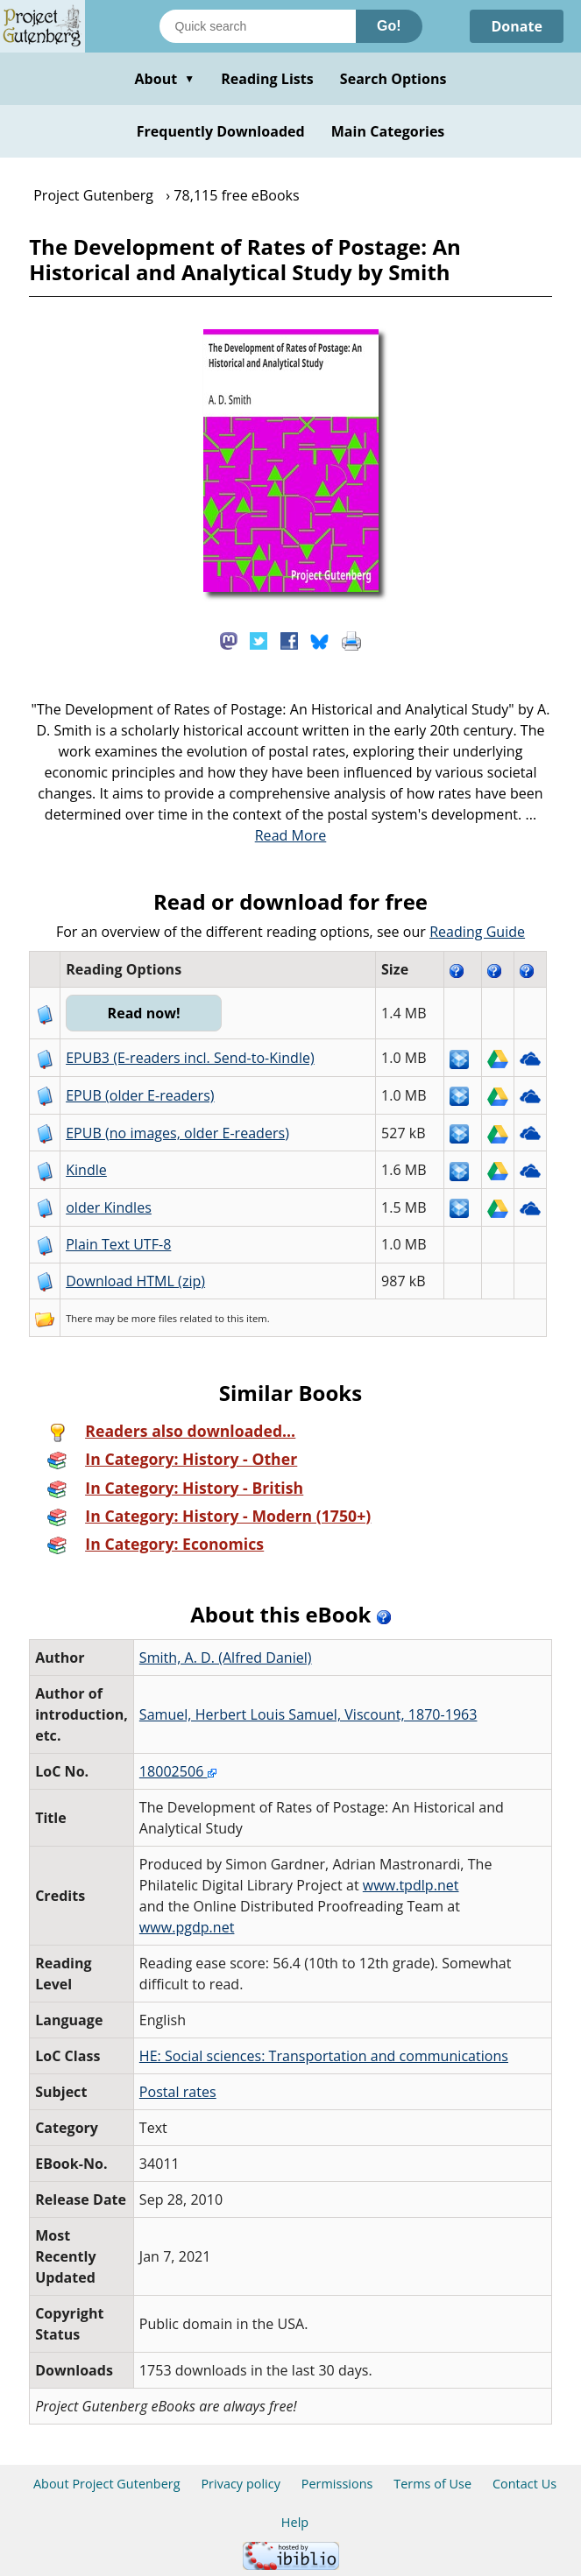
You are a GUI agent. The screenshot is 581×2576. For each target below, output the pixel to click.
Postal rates (177, 2091)
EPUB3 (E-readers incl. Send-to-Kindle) (190, 1057)
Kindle (86, 1169)
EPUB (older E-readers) (140, 1095)
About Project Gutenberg (107, 2483)
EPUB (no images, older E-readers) (177, 1133)
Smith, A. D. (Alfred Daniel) (225, 1657)
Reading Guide (477, 931)
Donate (516, 26)
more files (154, 1318)
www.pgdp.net (187, 1927)
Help (294, 2522)
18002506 (177, 1771)
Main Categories (388, 131)
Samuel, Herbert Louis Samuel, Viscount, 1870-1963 (308, 1714)
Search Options (393, 78)
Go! (389, 25)
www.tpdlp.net (411, 1885)
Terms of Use (432, 2483)
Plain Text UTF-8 (118, 1244)
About (164, 78)
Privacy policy (240, 2483)
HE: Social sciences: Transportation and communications (323, 2056)
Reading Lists (267, 78)
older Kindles (109, 1207)
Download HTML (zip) (135, 1281)
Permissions (337, 2483)
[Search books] (257, 26)
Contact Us (524, 2483)
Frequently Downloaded (221, 131)
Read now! (144, 1013)
